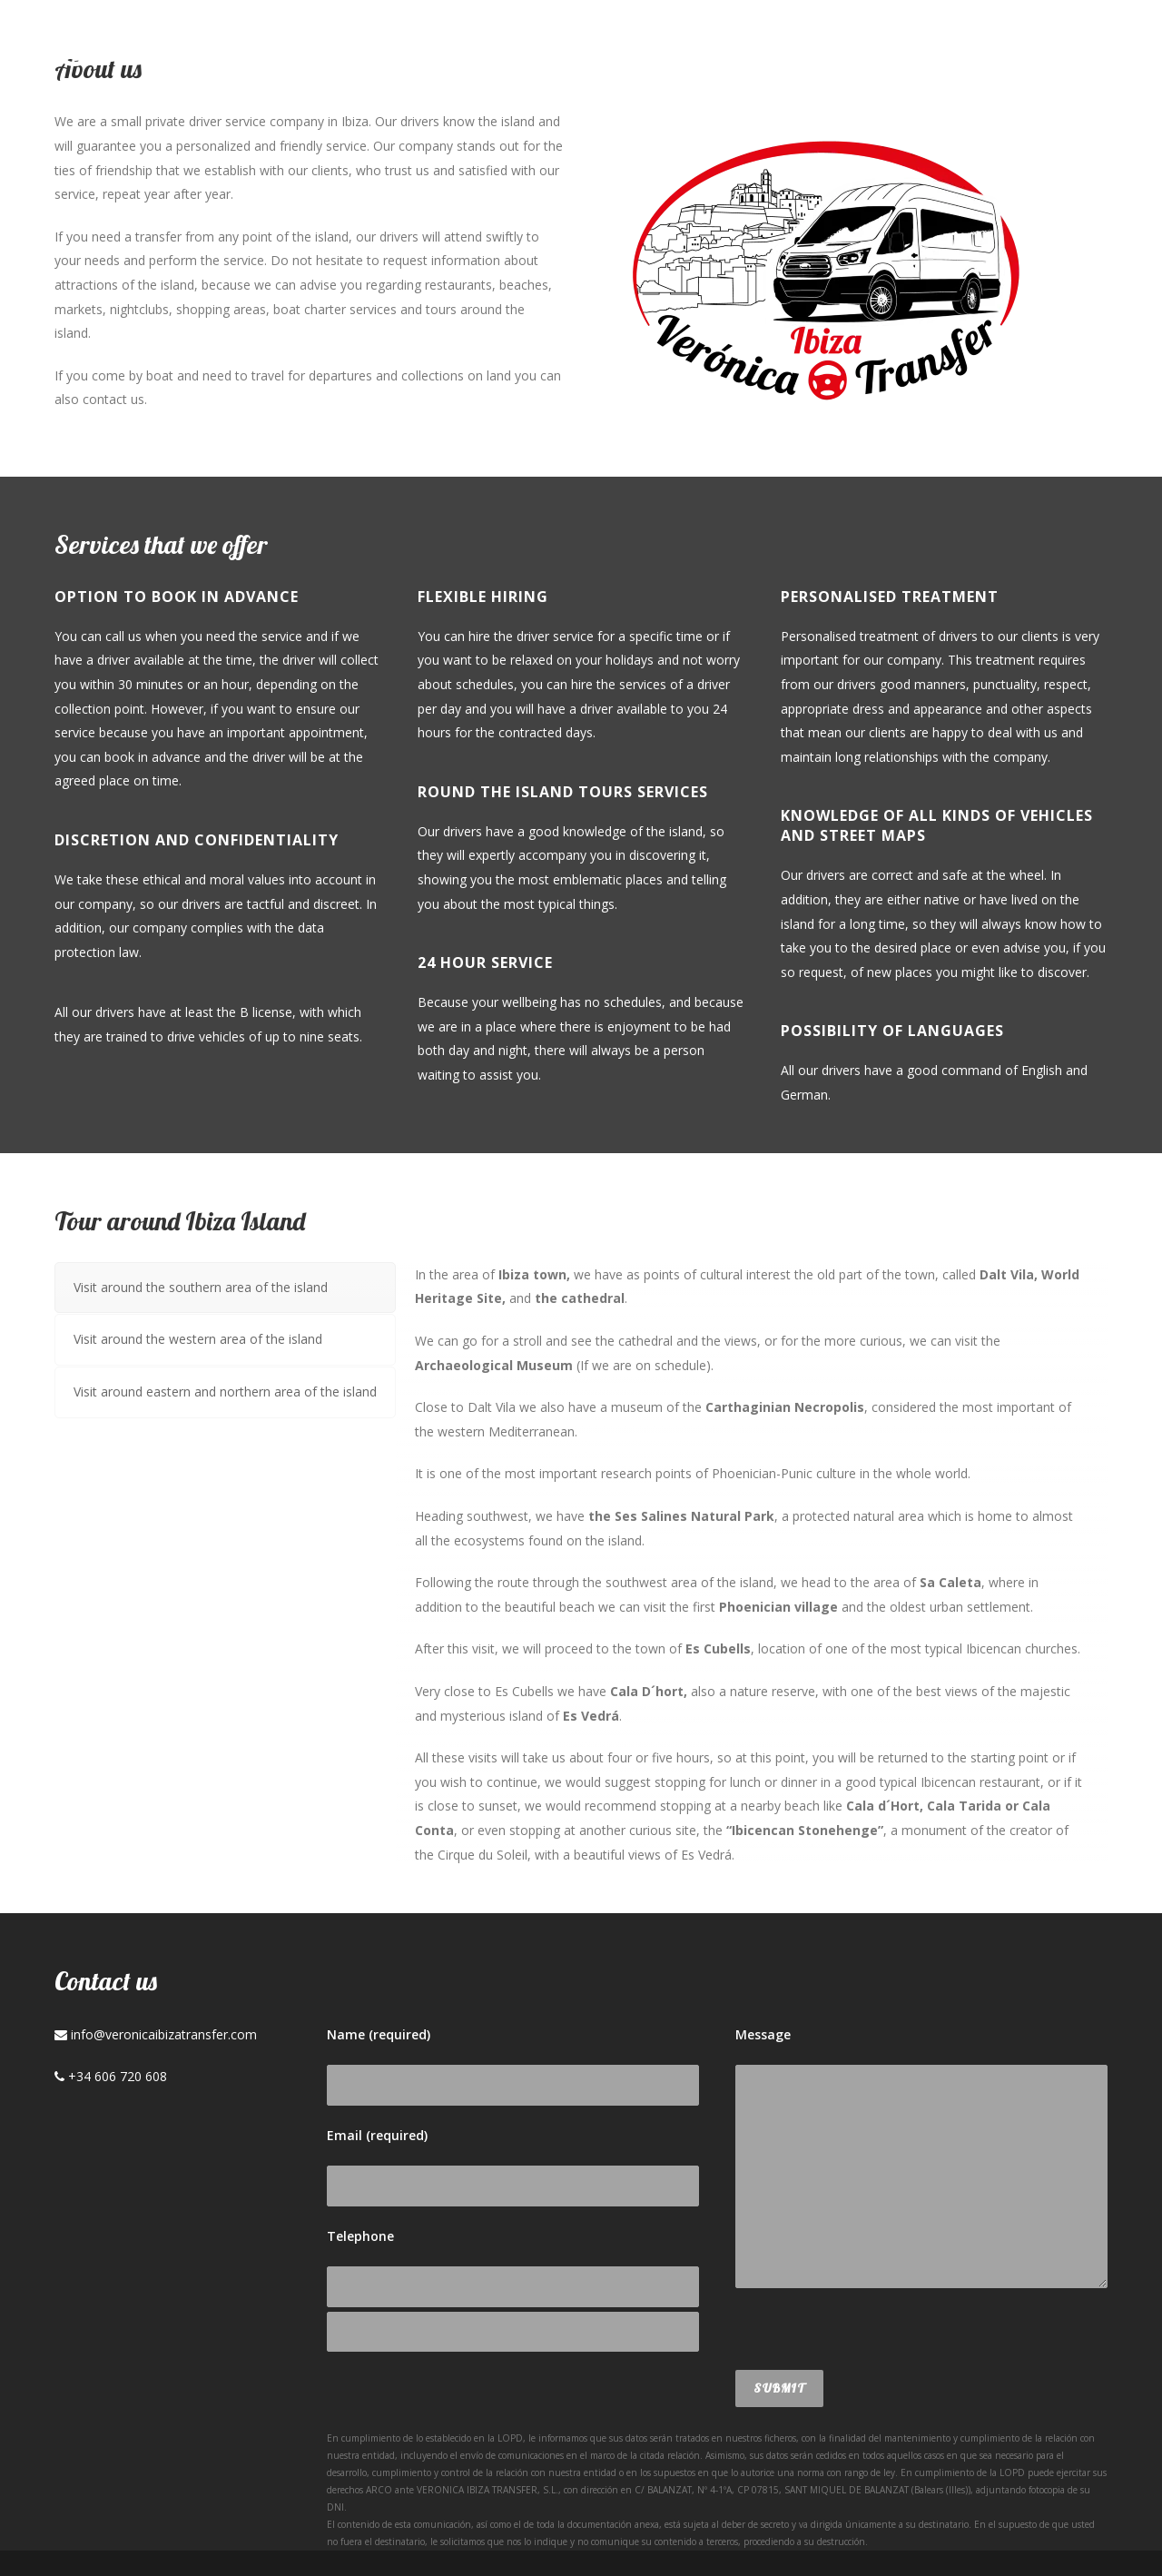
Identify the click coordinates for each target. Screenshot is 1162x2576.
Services (761, 51)
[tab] (225, 1288)
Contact (935, 51)
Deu (1073, 51)
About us (655, 51)
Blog (847, 51)
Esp (1015, 51)
